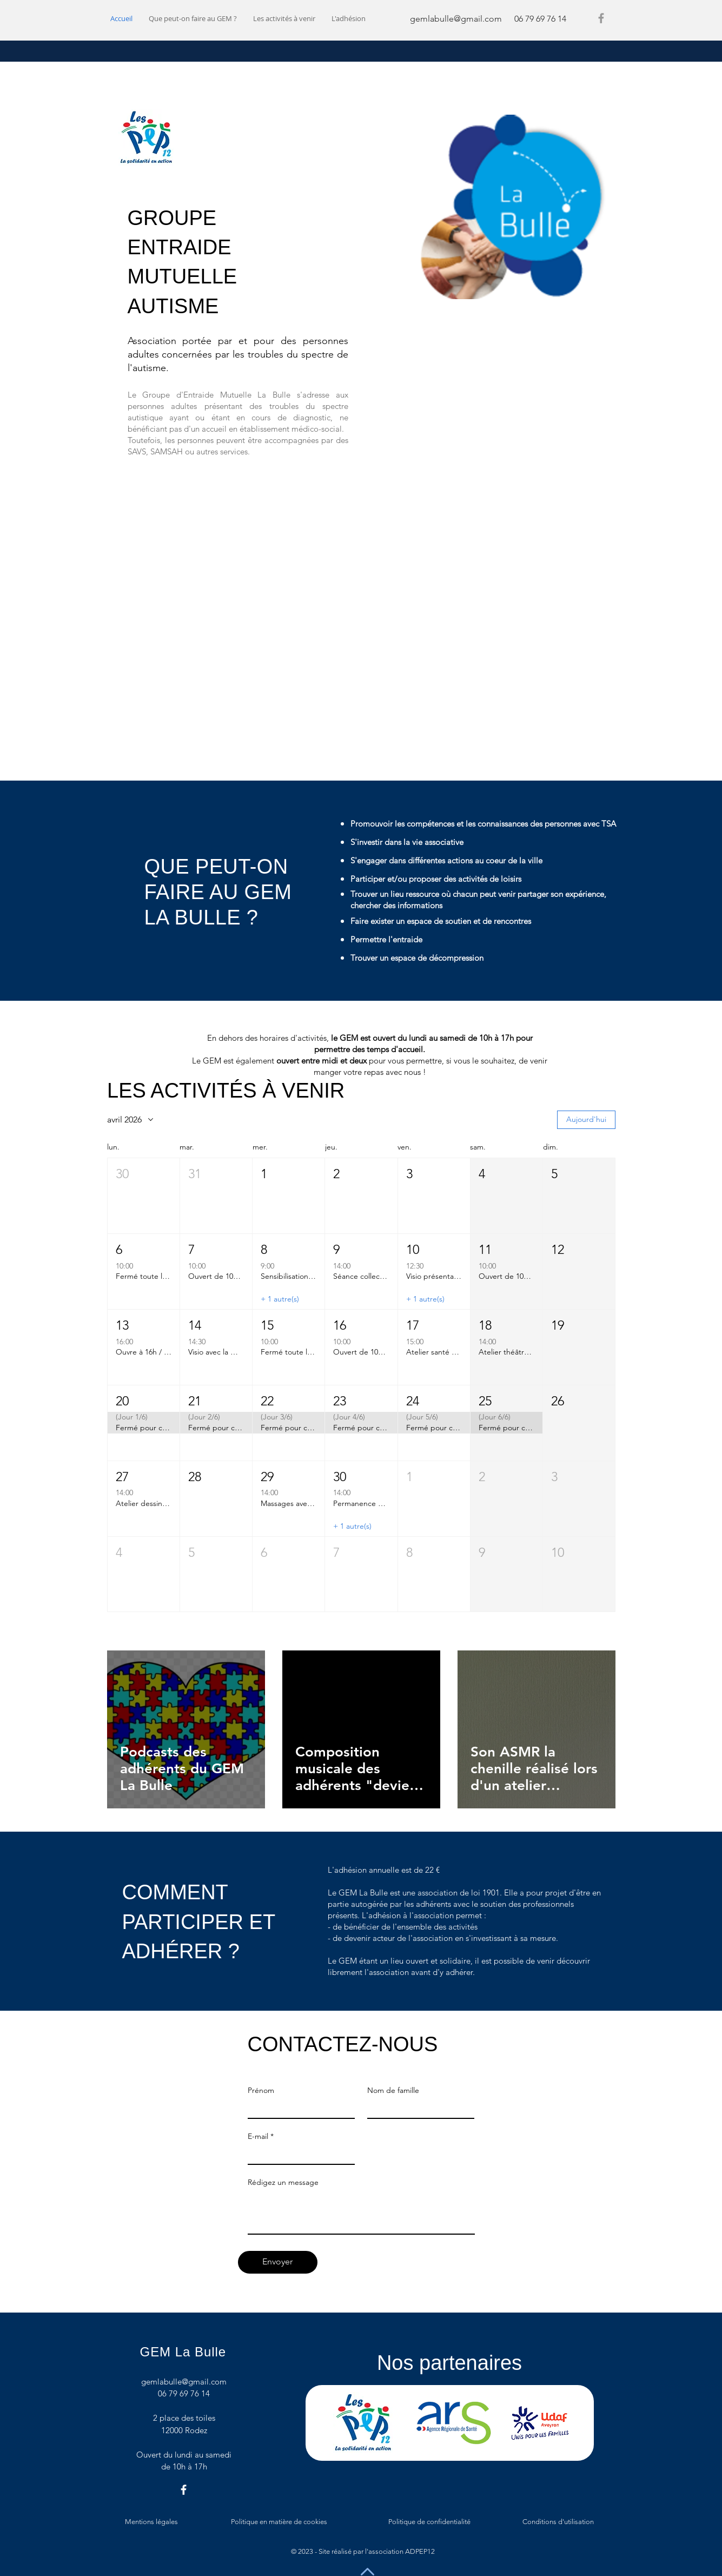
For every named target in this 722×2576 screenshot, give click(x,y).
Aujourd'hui (586, 1119)
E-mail (258, 2136)
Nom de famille (393, 2090)
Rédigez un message (283, 2182)
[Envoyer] (277, 2262)
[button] (143, 1196)
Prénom (261, 2090)
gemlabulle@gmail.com (456, 19)
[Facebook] (601, 18)
